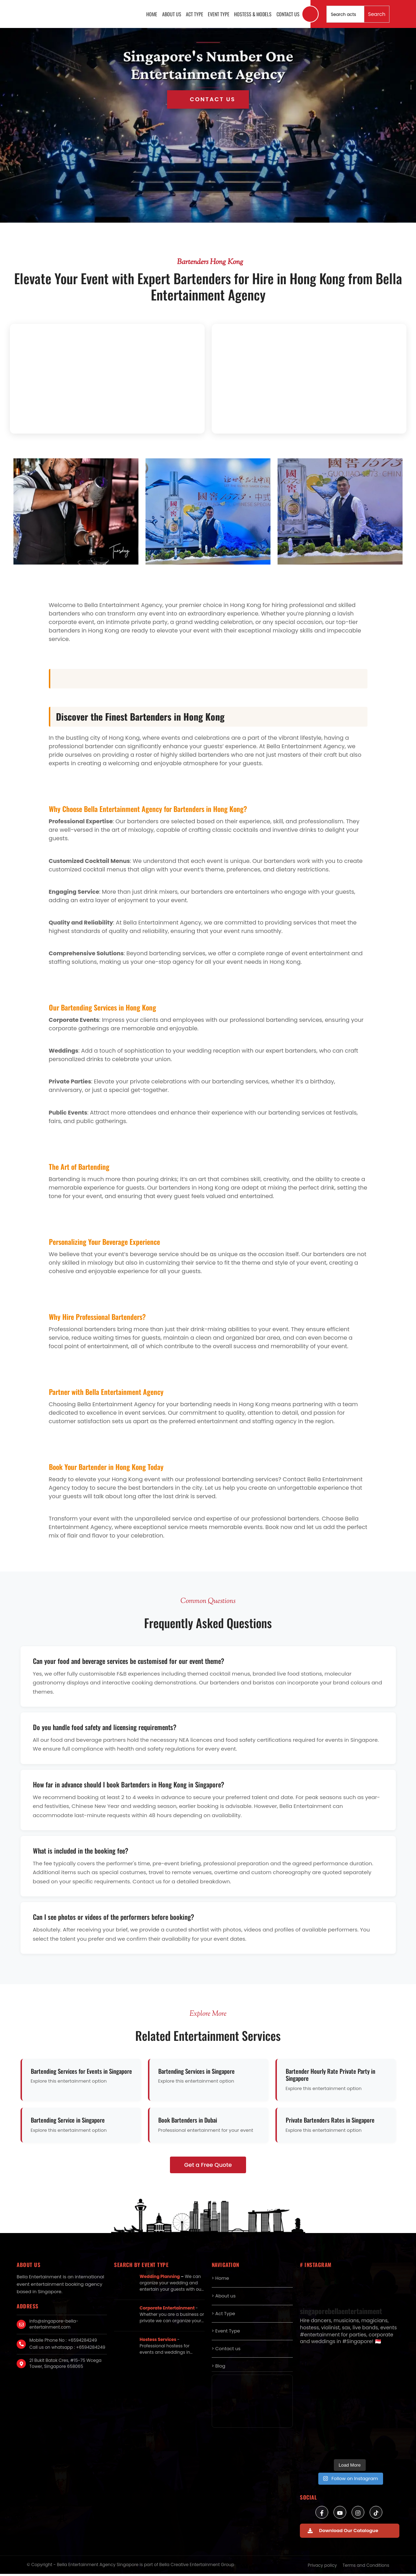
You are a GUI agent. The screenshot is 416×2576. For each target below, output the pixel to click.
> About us (224, 2298)
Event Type (220, 15)
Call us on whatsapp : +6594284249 (67, 2349)
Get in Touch (208, 101)
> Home (220, 2280)
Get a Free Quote (208, 2167)
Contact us (288, 15)
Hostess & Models (254, 15)
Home (155, 15)
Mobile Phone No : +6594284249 (63, 2342)
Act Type (197, 15)
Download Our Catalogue (343, 2532)
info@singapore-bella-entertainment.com (53, 2326)
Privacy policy (322, 2567)
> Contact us (226, 2350)
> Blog (219, 2368)
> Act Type (223, 2315)
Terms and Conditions (366, 2567)
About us (174, 15)
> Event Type (226, 2333)
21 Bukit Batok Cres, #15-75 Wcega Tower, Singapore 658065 (65, 2365)
